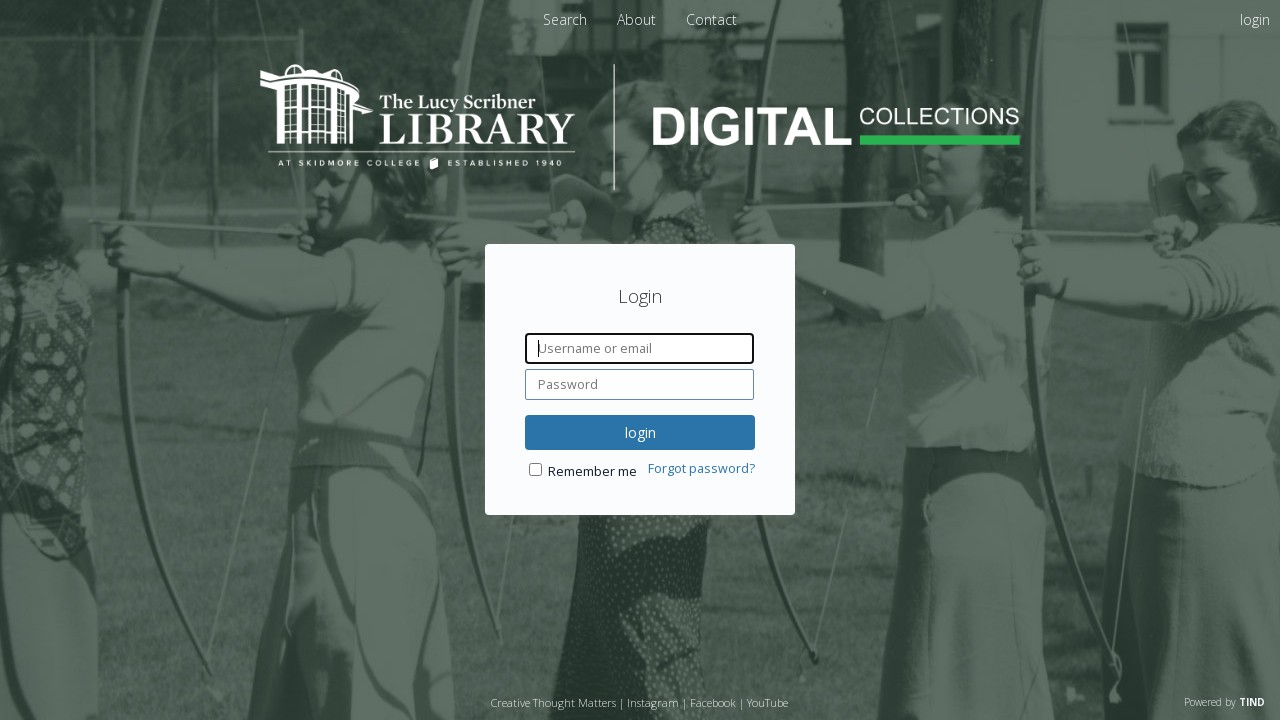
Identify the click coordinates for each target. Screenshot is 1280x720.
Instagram (653, 702)
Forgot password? (701, 468)
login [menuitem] (1255, 19)
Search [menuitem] (565, 19)
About (638, 19)
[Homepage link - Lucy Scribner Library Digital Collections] (640, 184)
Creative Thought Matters (553, 702)
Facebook (713, 702)
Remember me (592, 471)
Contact (711, 19)
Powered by (1224, 702)
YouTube (767, 702)
